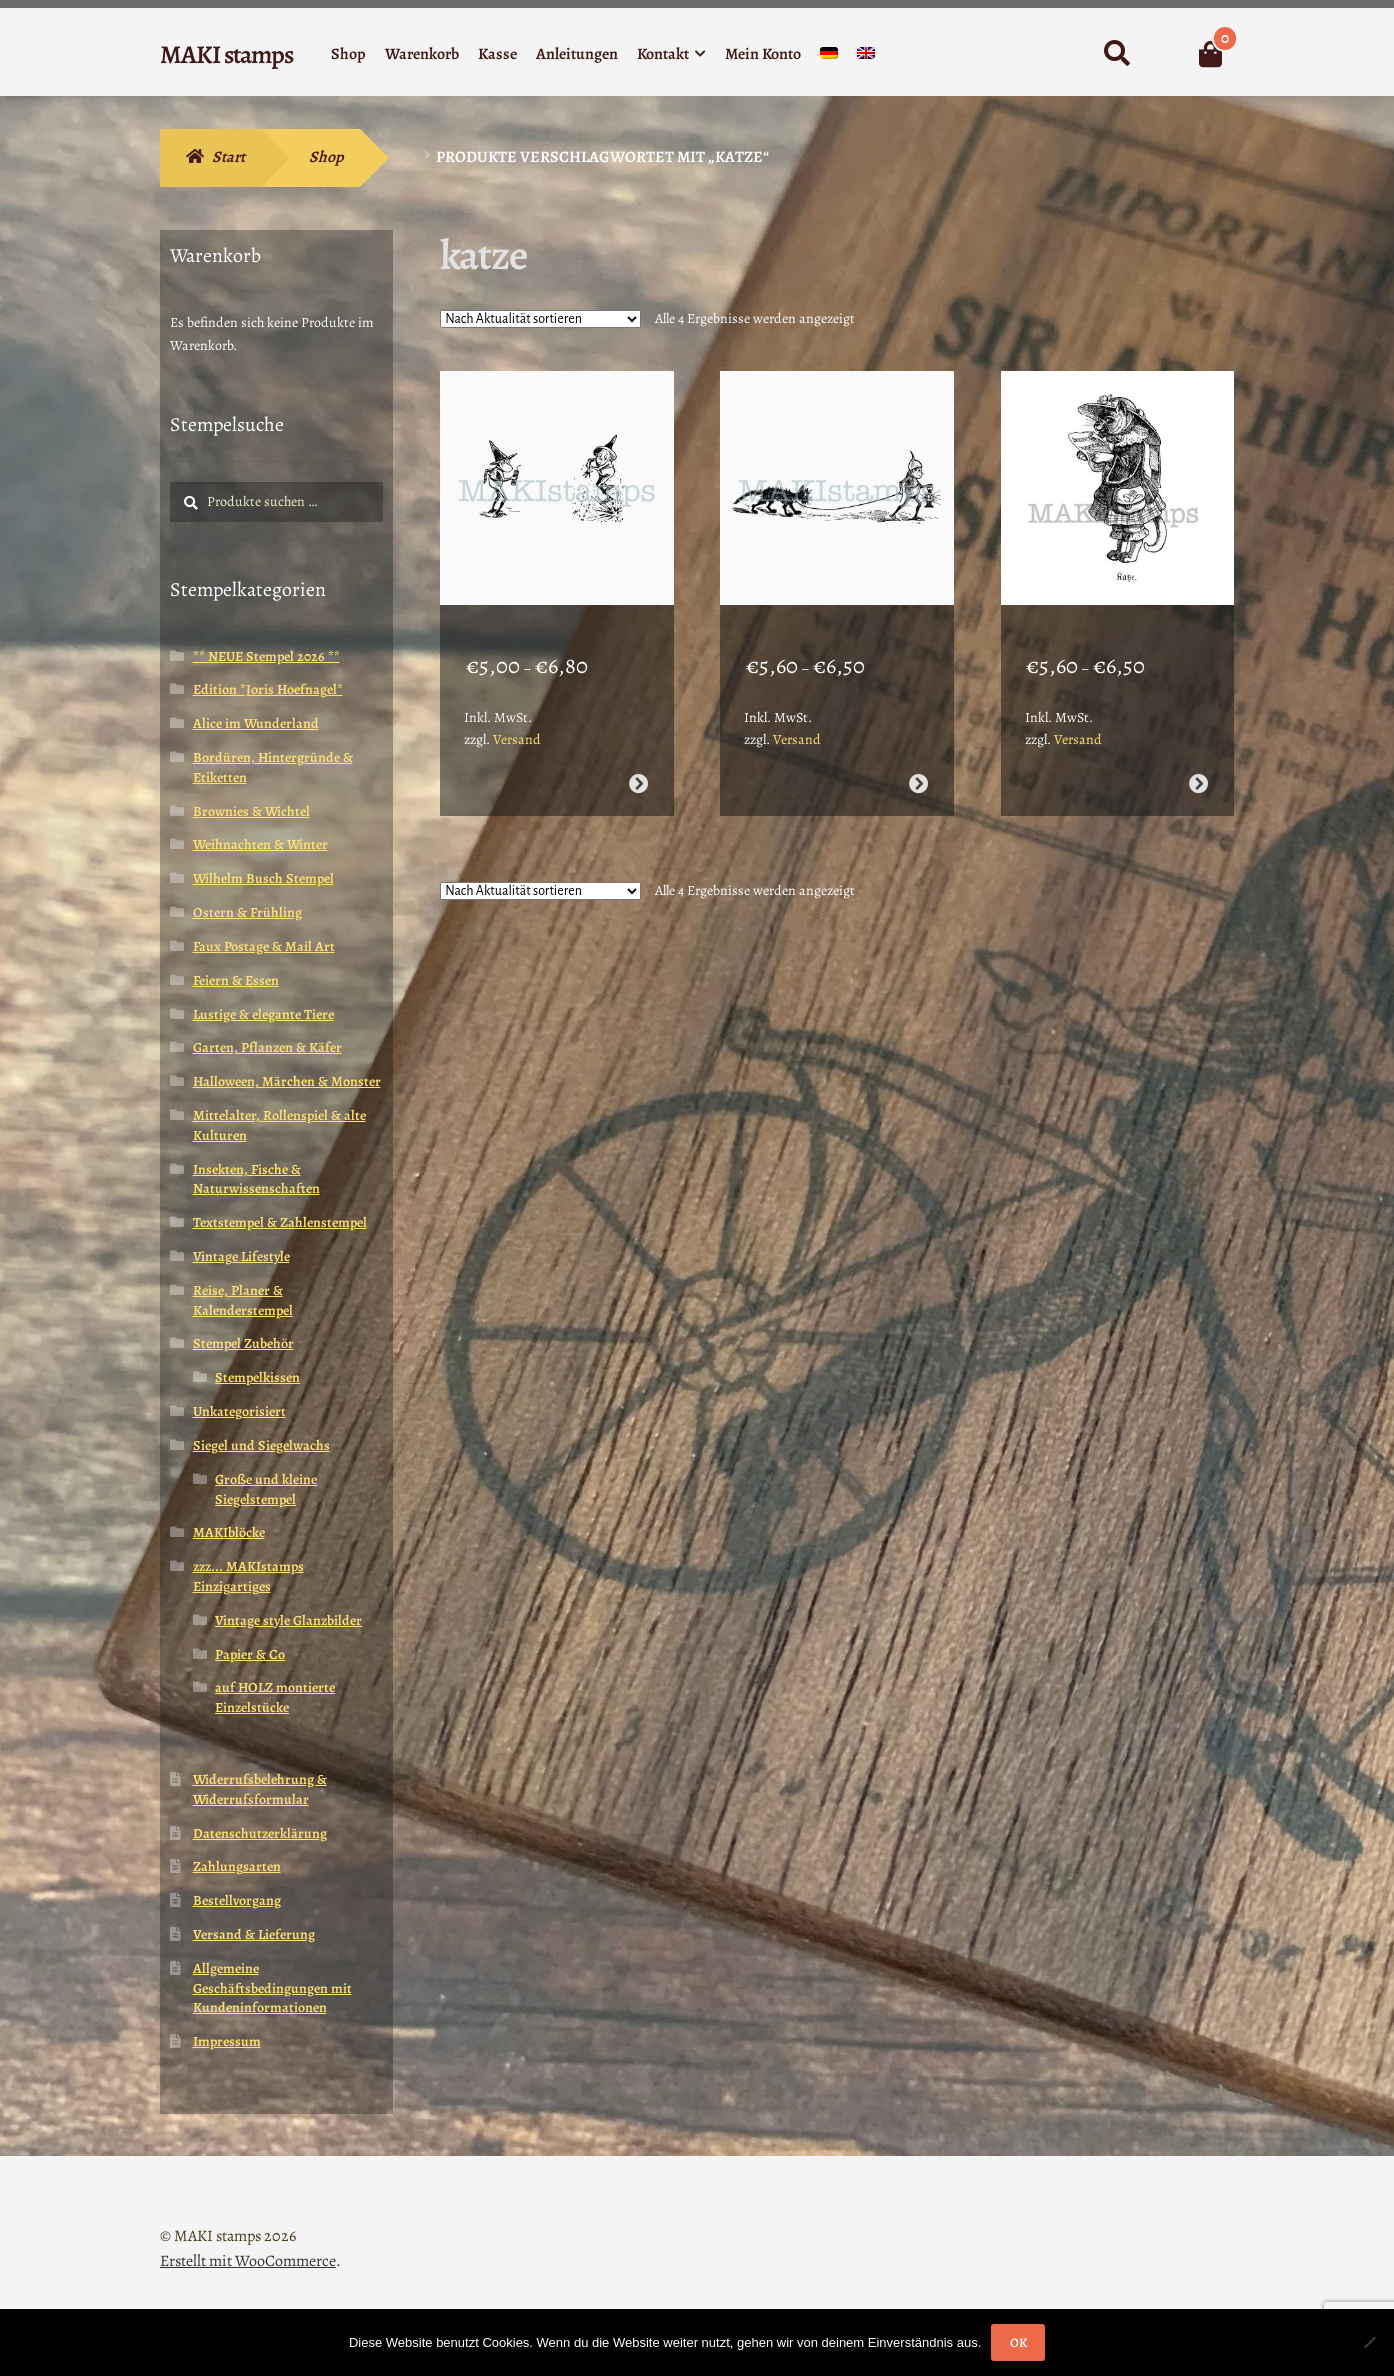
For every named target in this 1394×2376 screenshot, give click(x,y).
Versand (517, 719)
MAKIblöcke (229, 1532)
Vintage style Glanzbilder (288, 1620)
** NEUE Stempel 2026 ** (266, 656)
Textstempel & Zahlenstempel (280, 1222)
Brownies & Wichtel (251, 811)
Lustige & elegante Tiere (263, 1014)
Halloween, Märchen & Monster (287, 1081)
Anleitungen (577, 54)
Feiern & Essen (236, 980)
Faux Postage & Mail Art (264, 946)
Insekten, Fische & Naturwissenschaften (256, 1179)
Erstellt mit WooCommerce (248, 2261)
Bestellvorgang (237, 1900)
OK (1018, 2342)
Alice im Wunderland (256, 723)
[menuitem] (829, 57)
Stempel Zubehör (243, 1343)
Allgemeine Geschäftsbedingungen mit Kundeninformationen (272, 1988)
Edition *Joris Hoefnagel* (268, 689)
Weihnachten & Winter (260, 844)
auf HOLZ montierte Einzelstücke (275, 1697)
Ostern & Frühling (247, 912)
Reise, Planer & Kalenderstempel (243, 1300)
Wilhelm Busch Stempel (263, 878)
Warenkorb (422, 54)
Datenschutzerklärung (260, 1833)
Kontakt (663, 54)
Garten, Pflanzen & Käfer (267, 1047)
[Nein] (1369, 2342)
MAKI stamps (226, 54)
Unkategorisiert (239, 1411)
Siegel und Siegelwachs (261, 1445)
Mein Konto (763, 54)
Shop (348, 54)
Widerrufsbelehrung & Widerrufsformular (260, 1789)
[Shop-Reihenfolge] (540, 319)
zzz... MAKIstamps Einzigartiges (248, 1576)
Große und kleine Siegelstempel (266, 1489)
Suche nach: (1116, 54)
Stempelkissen (257, 1377)
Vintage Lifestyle (241, 1256)
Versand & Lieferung (254, 1934)
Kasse (497, 54)
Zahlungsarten (237, 1866)
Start (228, 157)
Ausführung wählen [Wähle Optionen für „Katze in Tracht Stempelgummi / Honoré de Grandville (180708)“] (1198, 763)
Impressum (227, 2041)
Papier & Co (250, 1654)
